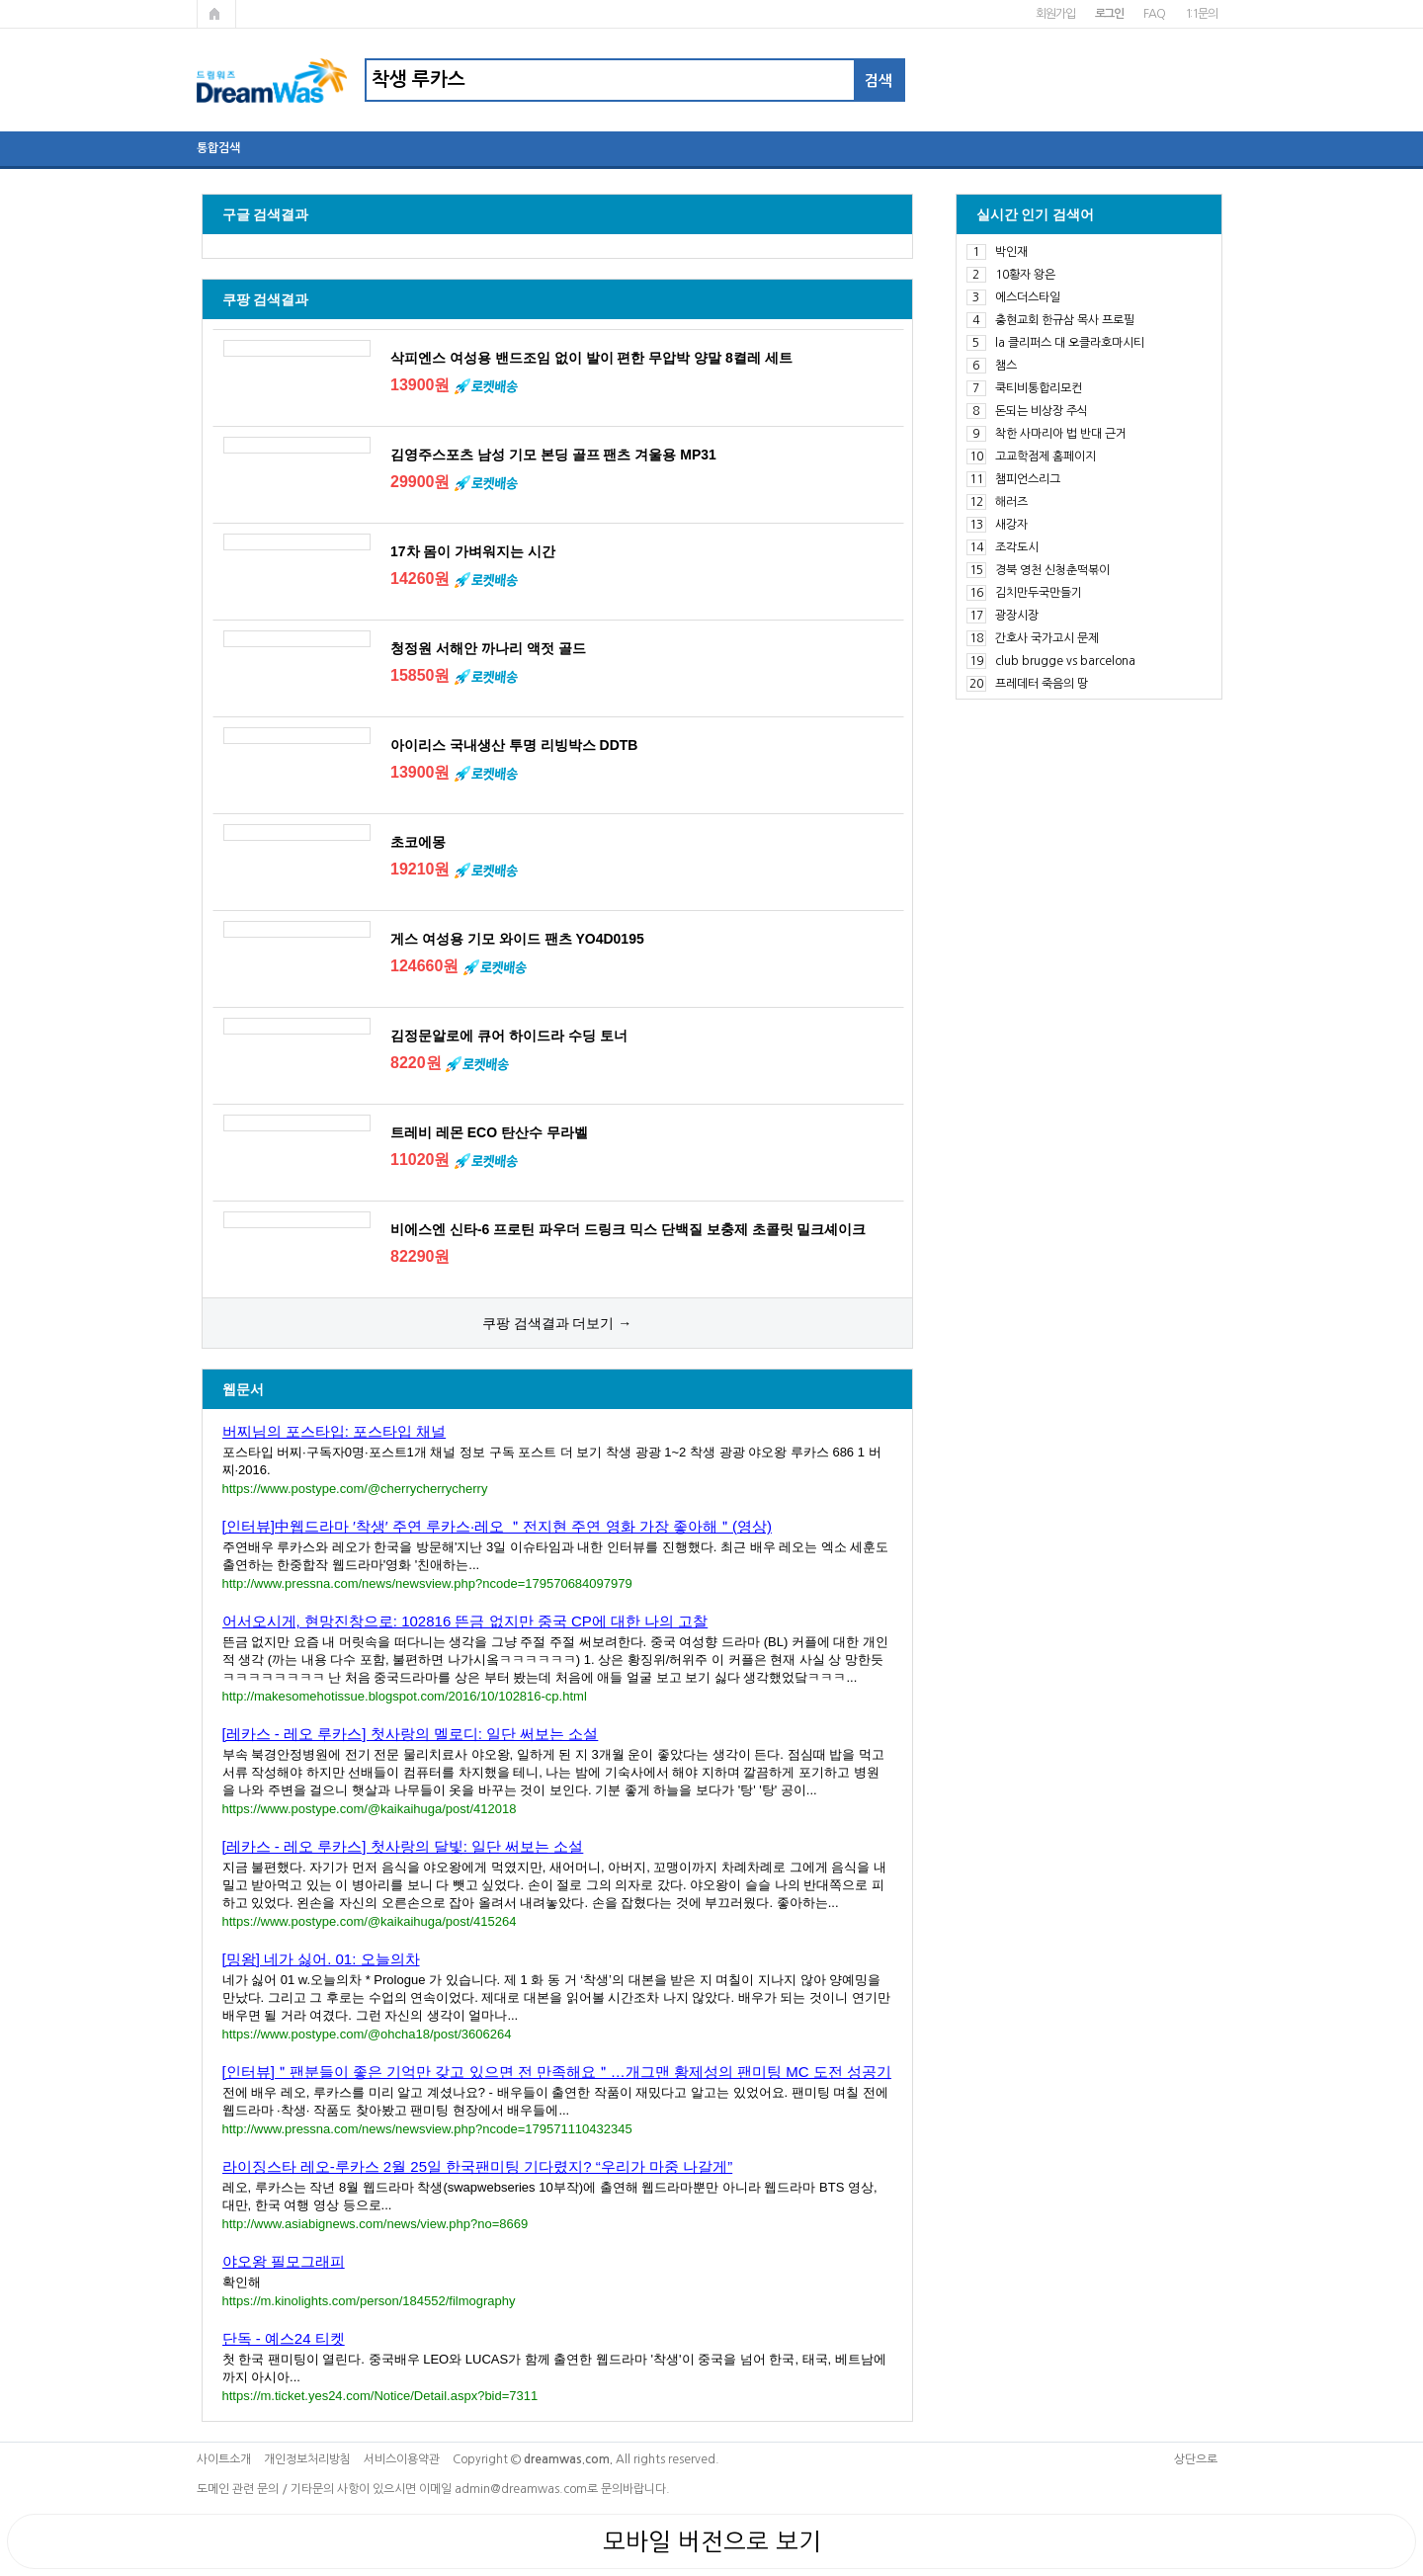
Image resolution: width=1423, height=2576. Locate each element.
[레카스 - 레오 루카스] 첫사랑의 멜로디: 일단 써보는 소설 (410, 1733)
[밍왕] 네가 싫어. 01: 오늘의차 (321, 1959)
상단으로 (1195, 2459)
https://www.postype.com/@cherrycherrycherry (355, 1488)
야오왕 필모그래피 (283, 2261)
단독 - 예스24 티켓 (283, 2338)
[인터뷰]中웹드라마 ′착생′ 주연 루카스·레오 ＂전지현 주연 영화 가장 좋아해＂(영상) (497, 1526)
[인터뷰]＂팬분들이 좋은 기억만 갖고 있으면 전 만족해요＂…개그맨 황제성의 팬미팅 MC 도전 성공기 (557, 2071)
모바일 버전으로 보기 (712, 2541)
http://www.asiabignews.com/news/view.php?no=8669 (375, 2223)
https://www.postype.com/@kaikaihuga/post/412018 (369, 1808)
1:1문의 (1201, 14)
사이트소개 (224, 2459)
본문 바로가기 (0, 0)
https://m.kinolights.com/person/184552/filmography (369, 2300)
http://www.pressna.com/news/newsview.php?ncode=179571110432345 (427, 2128)
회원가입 (1055, 14)
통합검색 (218, 148)
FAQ (1153, 14)
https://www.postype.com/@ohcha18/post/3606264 (367, 2034)
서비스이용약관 (402, 2459)
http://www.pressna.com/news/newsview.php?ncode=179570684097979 (427, 1583)
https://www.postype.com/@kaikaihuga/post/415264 (369, 1921)
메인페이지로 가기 (216, 14)
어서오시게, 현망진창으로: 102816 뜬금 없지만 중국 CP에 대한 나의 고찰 (465, 1621)
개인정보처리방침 (307, 2459)
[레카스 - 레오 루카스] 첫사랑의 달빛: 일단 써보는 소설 (403, 1846)
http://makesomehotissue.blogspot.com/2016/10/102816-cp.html (404, 1696)
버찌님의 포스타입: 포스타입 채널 (334, 1431)
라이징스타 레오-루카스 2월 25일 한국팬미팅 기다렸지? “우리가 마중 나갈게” (477, 2166)
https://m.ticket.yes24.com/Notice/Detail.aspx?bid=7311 (380, 2395)
